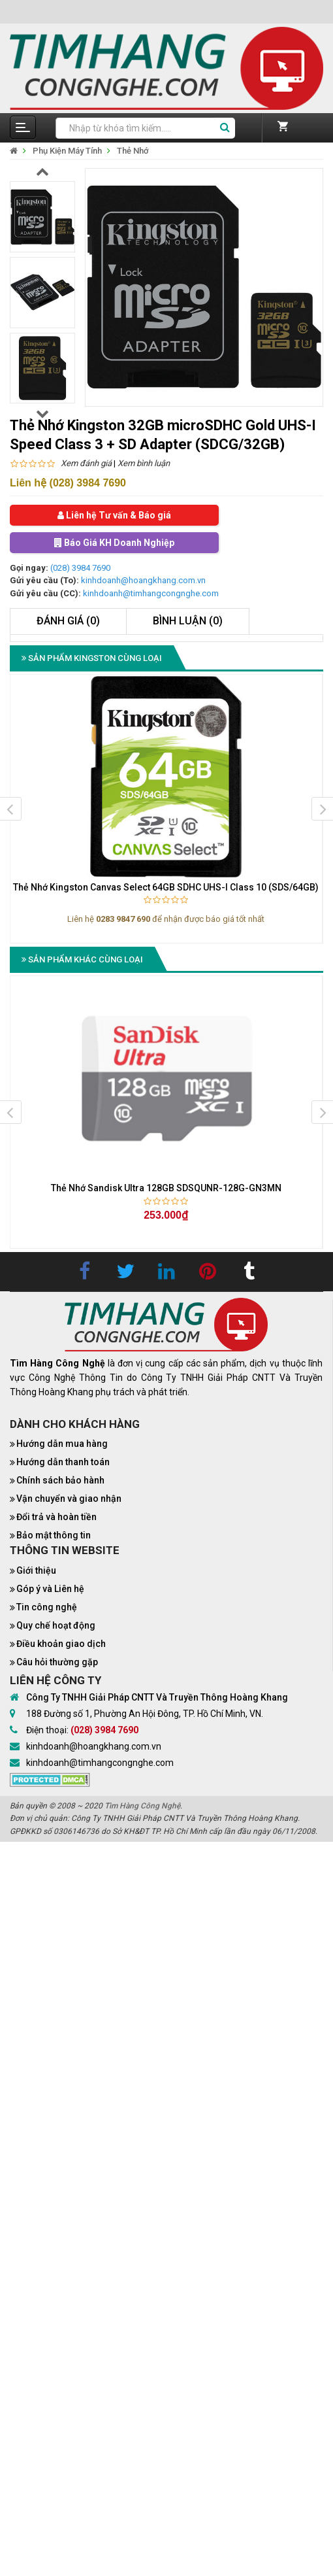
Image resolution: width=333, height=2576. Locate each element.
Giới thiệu (36, 1570)
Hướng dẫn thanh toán (63, 1462)
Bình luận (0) (188, 621)
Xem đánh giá (86, 463)
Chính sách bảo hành (60, 1480)
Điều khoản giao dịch (61, 1643)
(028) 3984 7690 (80, 568)
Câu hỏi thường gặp (57, 1662)
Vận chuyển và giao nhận (68, 1498)
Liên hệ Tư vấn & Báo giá (114, 515)
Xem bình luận (144, 463)
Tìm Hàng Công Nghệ (142, 1805)
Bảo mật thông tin (53, 1535)
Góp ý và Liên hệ (50, 1589)
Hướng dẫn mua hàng (62, 1443)
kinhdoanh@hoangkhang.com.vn (143, 580)
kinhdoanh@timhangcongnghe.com (151, 593)
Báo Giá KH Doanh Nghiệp (114, 542)
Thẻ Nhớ (133, 151)
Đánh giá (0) (68, 621)
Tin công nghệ (46, 1607)
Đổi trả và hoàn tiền (56, 1517)
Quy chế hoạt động (55, 1625)
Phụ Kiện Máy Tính (67, 151)
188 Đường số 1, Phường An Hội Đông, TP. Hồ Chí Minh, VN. (144, 1713)
